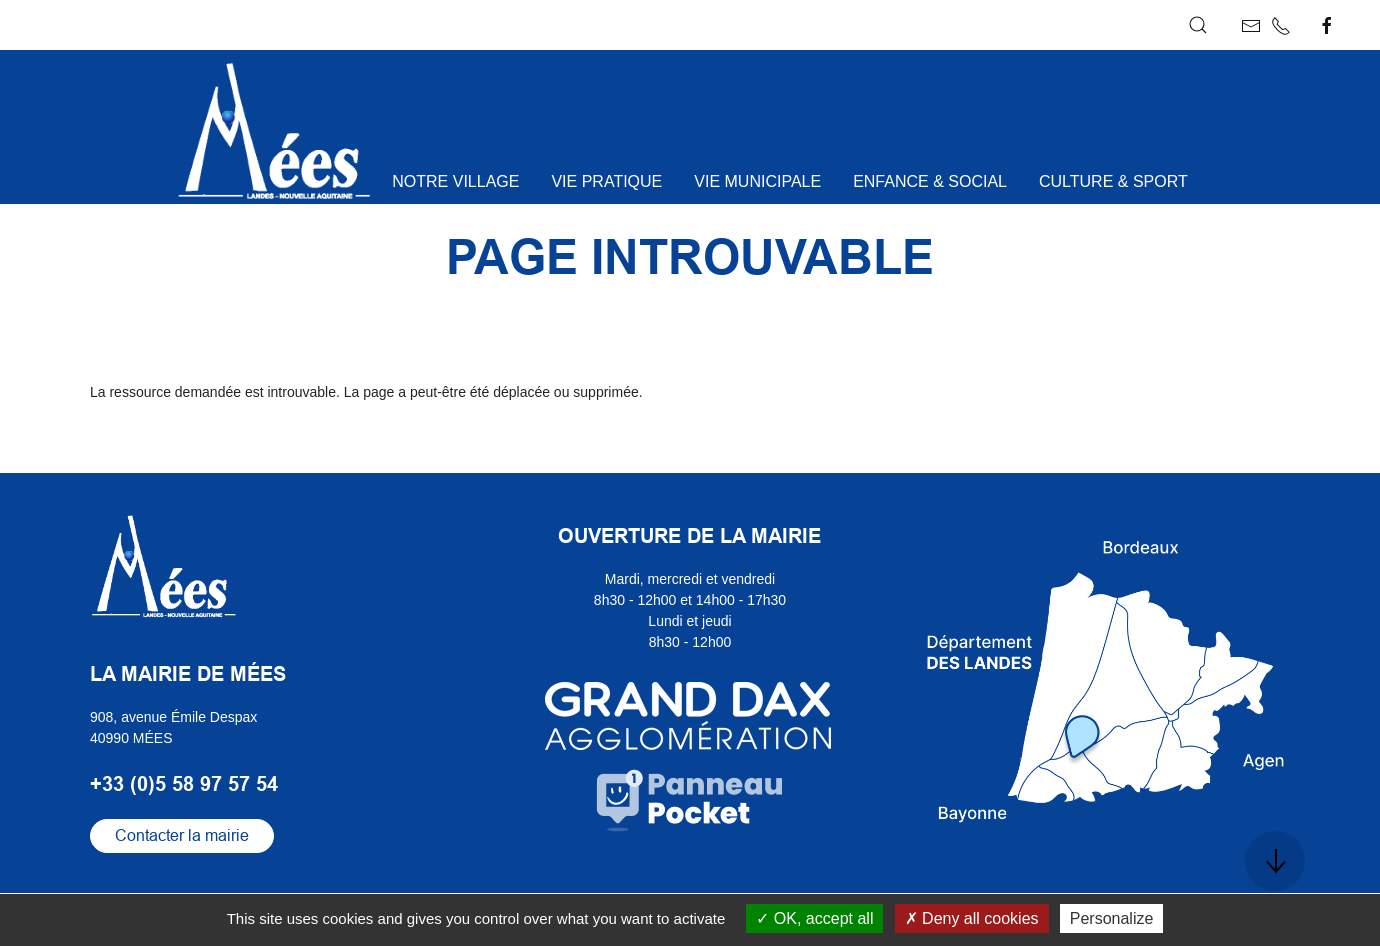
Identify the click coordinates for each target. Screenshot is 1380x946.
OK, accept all (814, 918)
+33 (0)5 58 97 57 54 (184, 784)
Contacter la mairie (182, 835)
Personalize (1112, 918)
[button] (1198, 25)
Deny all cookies (972, 918)
